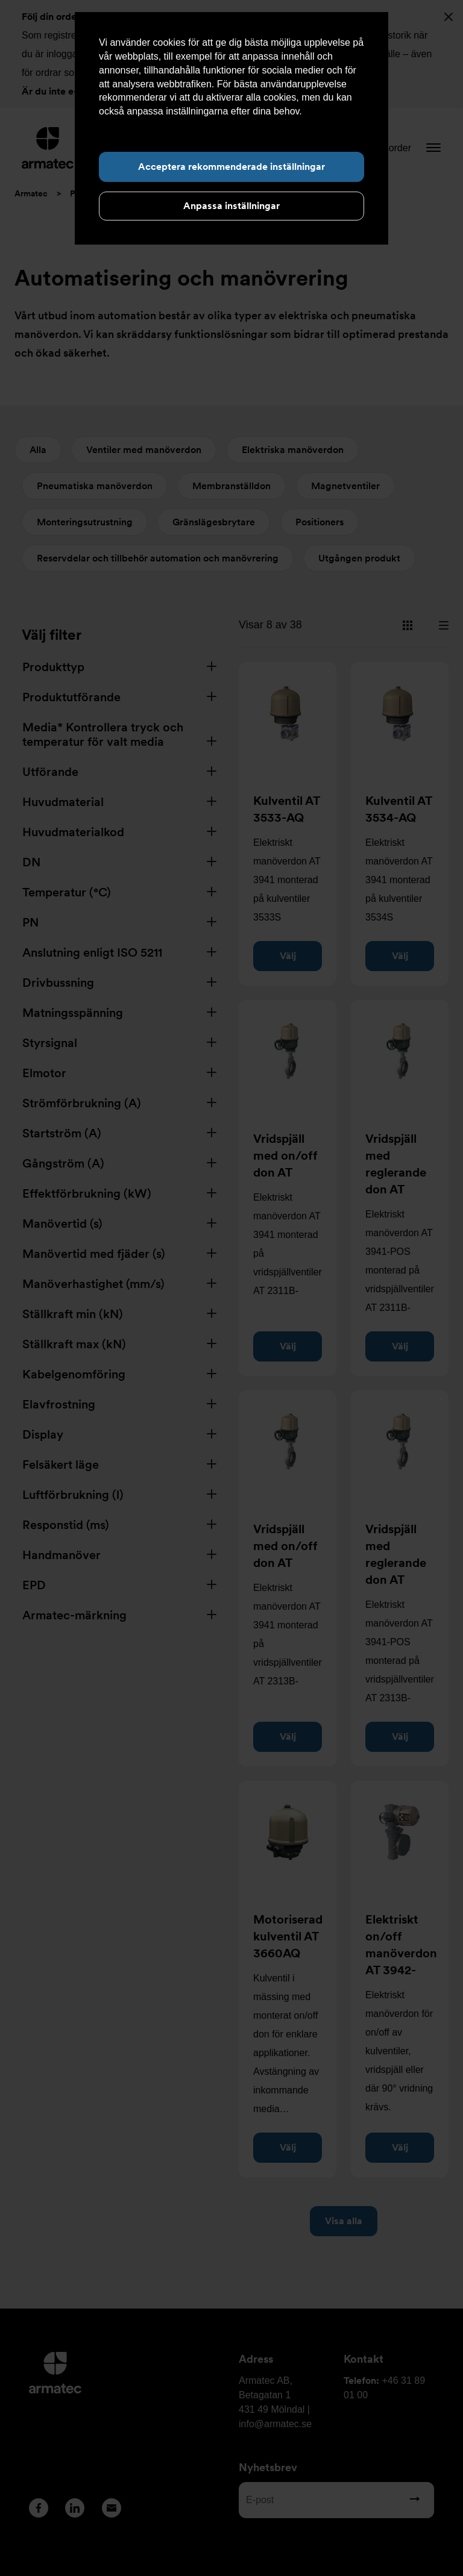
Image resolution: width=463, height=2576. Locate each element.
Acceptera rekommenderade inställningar (231, 166)
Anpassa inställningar (231, 205)
